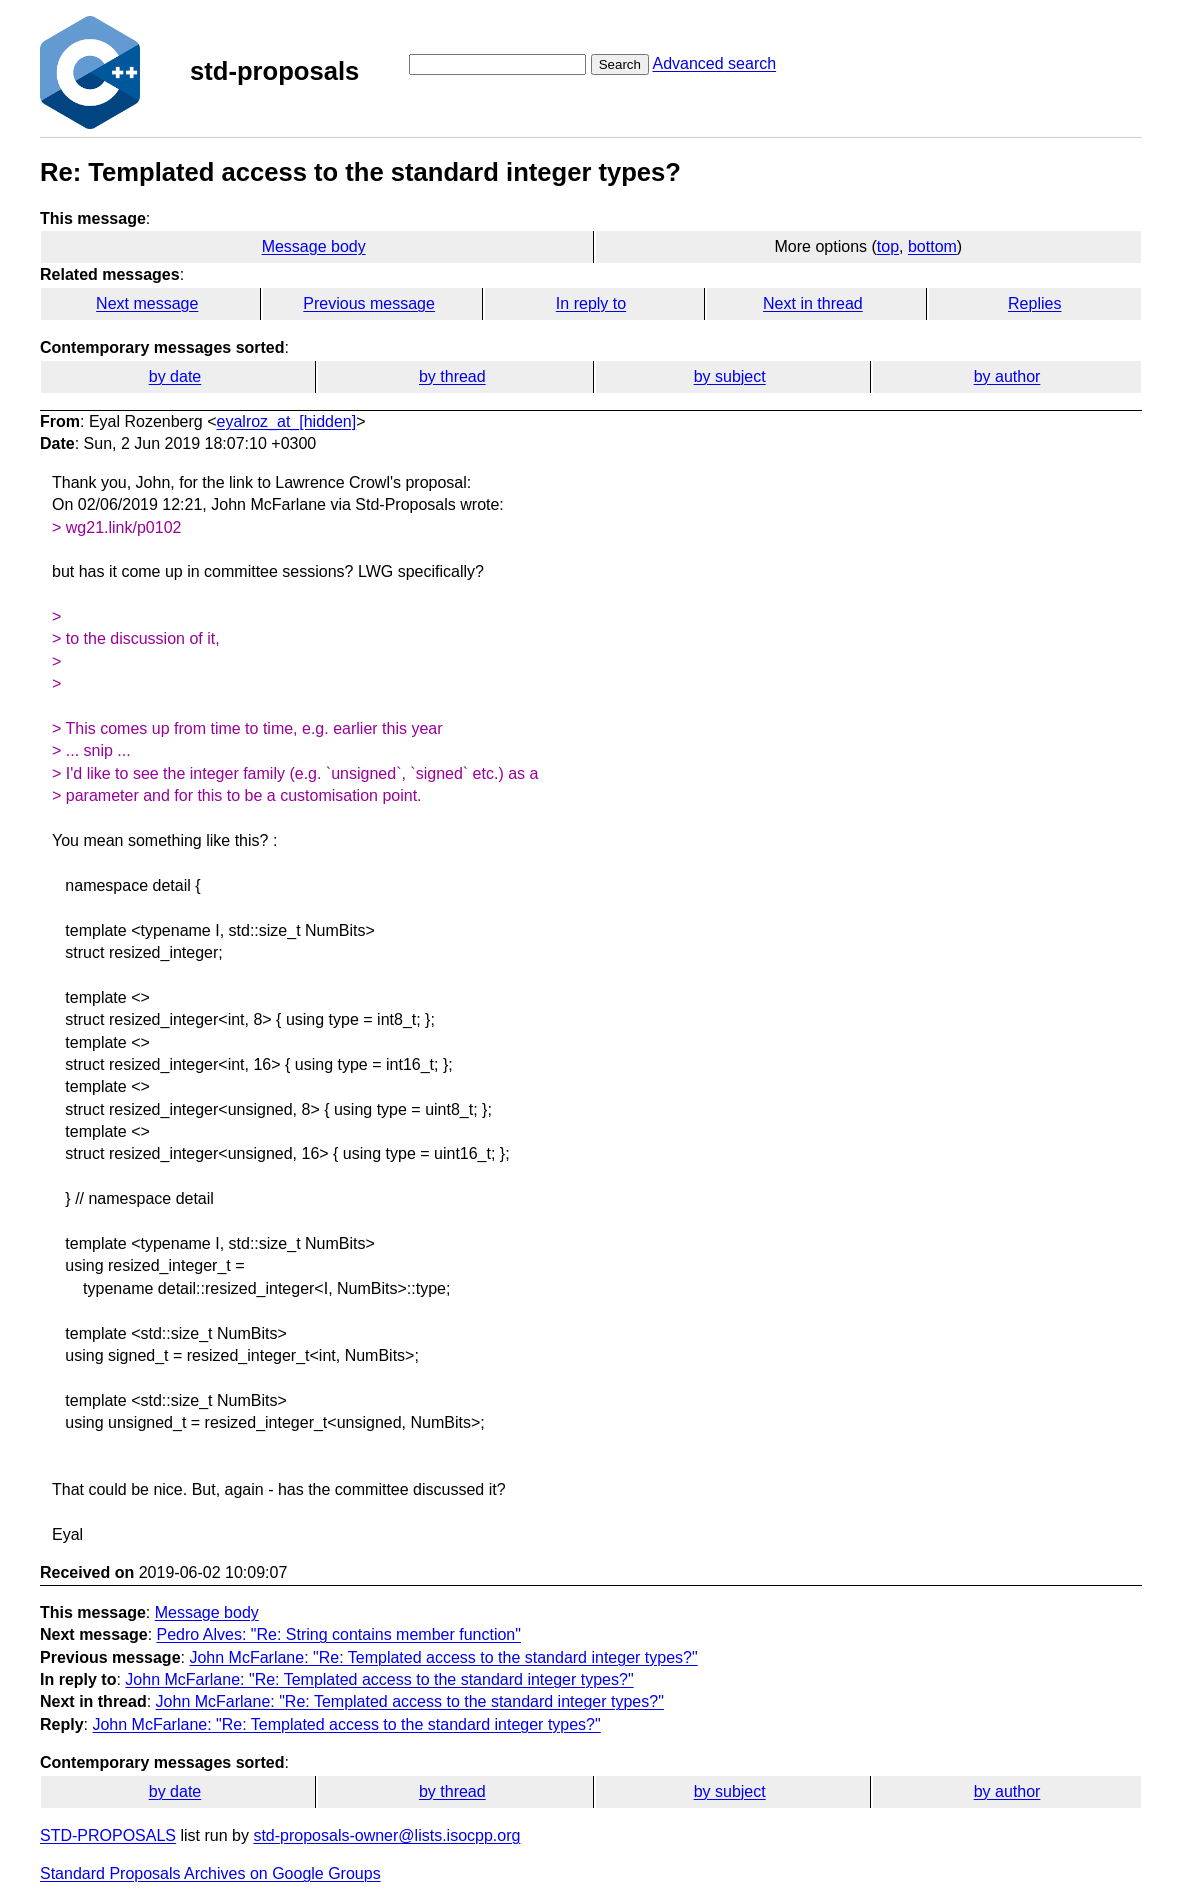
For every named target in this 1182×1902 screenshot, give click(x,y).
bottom (932, 246)
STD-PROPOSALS (108, 1835)
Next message (147, 303)
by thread (452, 376)
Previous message (369, 303)
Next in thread (813, 303)
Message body (314, 246)
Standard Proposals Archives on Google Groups (210, 1873)
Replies (1034, 303)
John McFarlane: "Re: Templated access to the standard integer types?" (443, 1657)
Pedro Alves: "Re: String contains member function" (339, 1634)
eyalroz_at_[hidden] (287, 421)
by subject (730, 376)
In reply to (591, 303)
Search (620, 64)
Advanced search (714, 63)
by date (175, 376)
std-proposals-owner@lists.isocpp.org (386, 1835)
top (888, 246)
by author (1007, 376)
